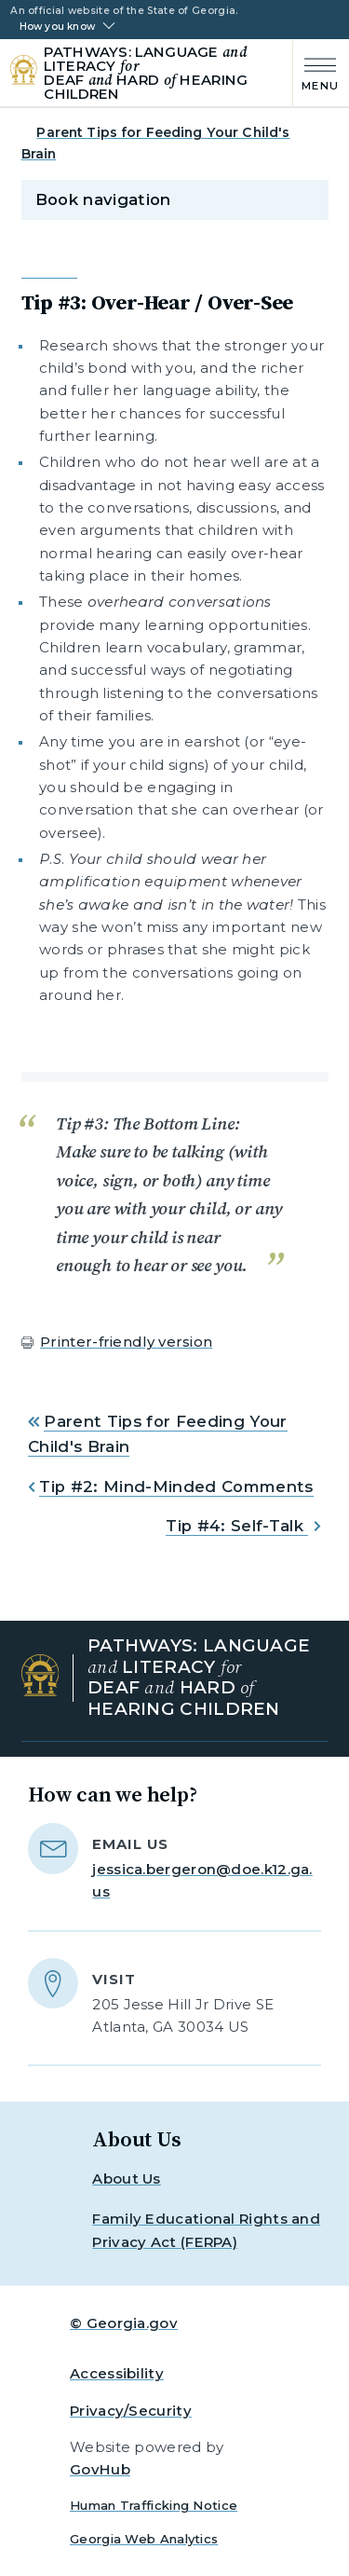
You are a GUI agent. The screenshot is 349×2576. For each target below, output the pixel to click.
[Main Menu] (316, 72)
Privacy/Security (131, 2410)
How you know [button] (57, 27)
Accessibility (117, 2373)
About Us (126, 2178)
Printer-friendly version (126, 1341)
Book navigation (103, 199)
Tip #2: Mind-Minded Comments (176, 1486)
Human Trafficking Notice (153, 2505)
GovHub (100, 2469)
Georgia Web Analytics (144, 2538)
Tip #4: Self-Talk (237, 1525)
